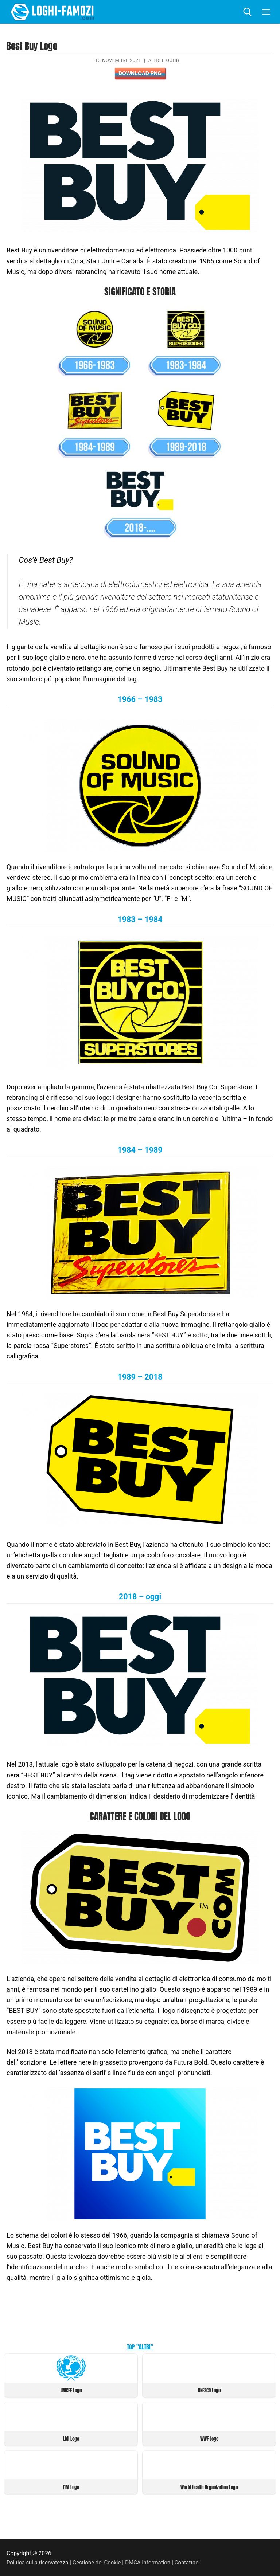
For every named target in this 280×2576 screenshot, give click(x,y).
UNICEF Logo (71, 2390)
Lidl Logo (71, 2438)
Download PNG (140, 73)
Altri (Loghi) (164, 60)
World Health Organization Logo (209, 2486)
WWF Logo (209, 2438)
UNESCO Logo (209, 2390)
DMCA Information (154, 2561)
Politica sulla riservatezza (39, 2561)
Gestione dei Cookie (101, 2561)
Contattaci (196, 2561)
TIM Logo (71, 2486)
